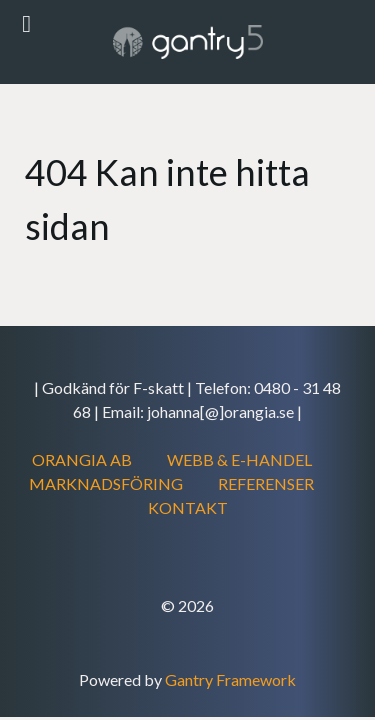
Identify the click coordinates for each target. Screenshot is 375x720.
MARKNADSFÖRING (106, 483)
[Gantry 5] (187, 42)
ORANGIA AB (82, 459)
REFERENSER (266, 483)
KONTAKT (188, 507)
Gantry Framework (230, 679)
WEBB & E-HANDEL (239, 459)
